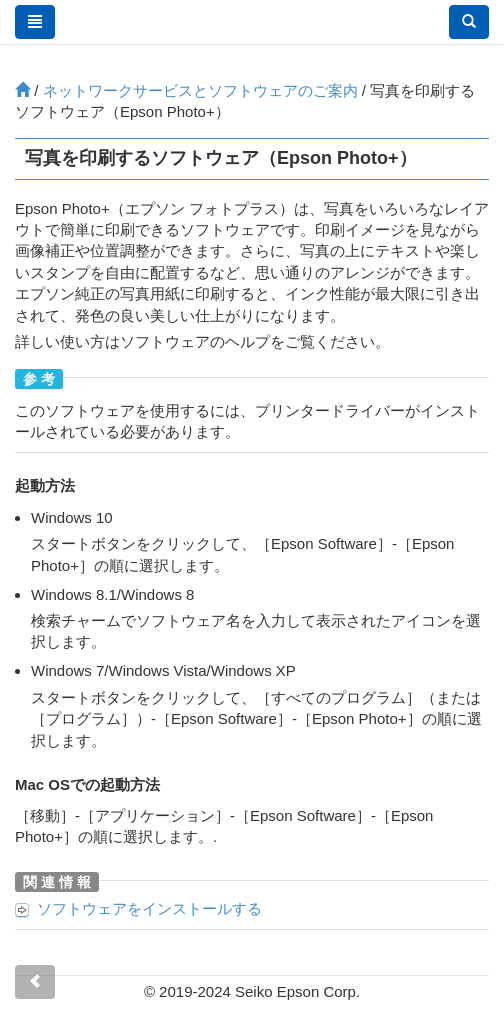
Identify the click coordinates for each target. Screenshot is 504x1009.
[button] (469, 22)
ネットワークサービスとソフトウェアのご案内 (200, 90)
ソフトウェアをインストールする (149, 908)
